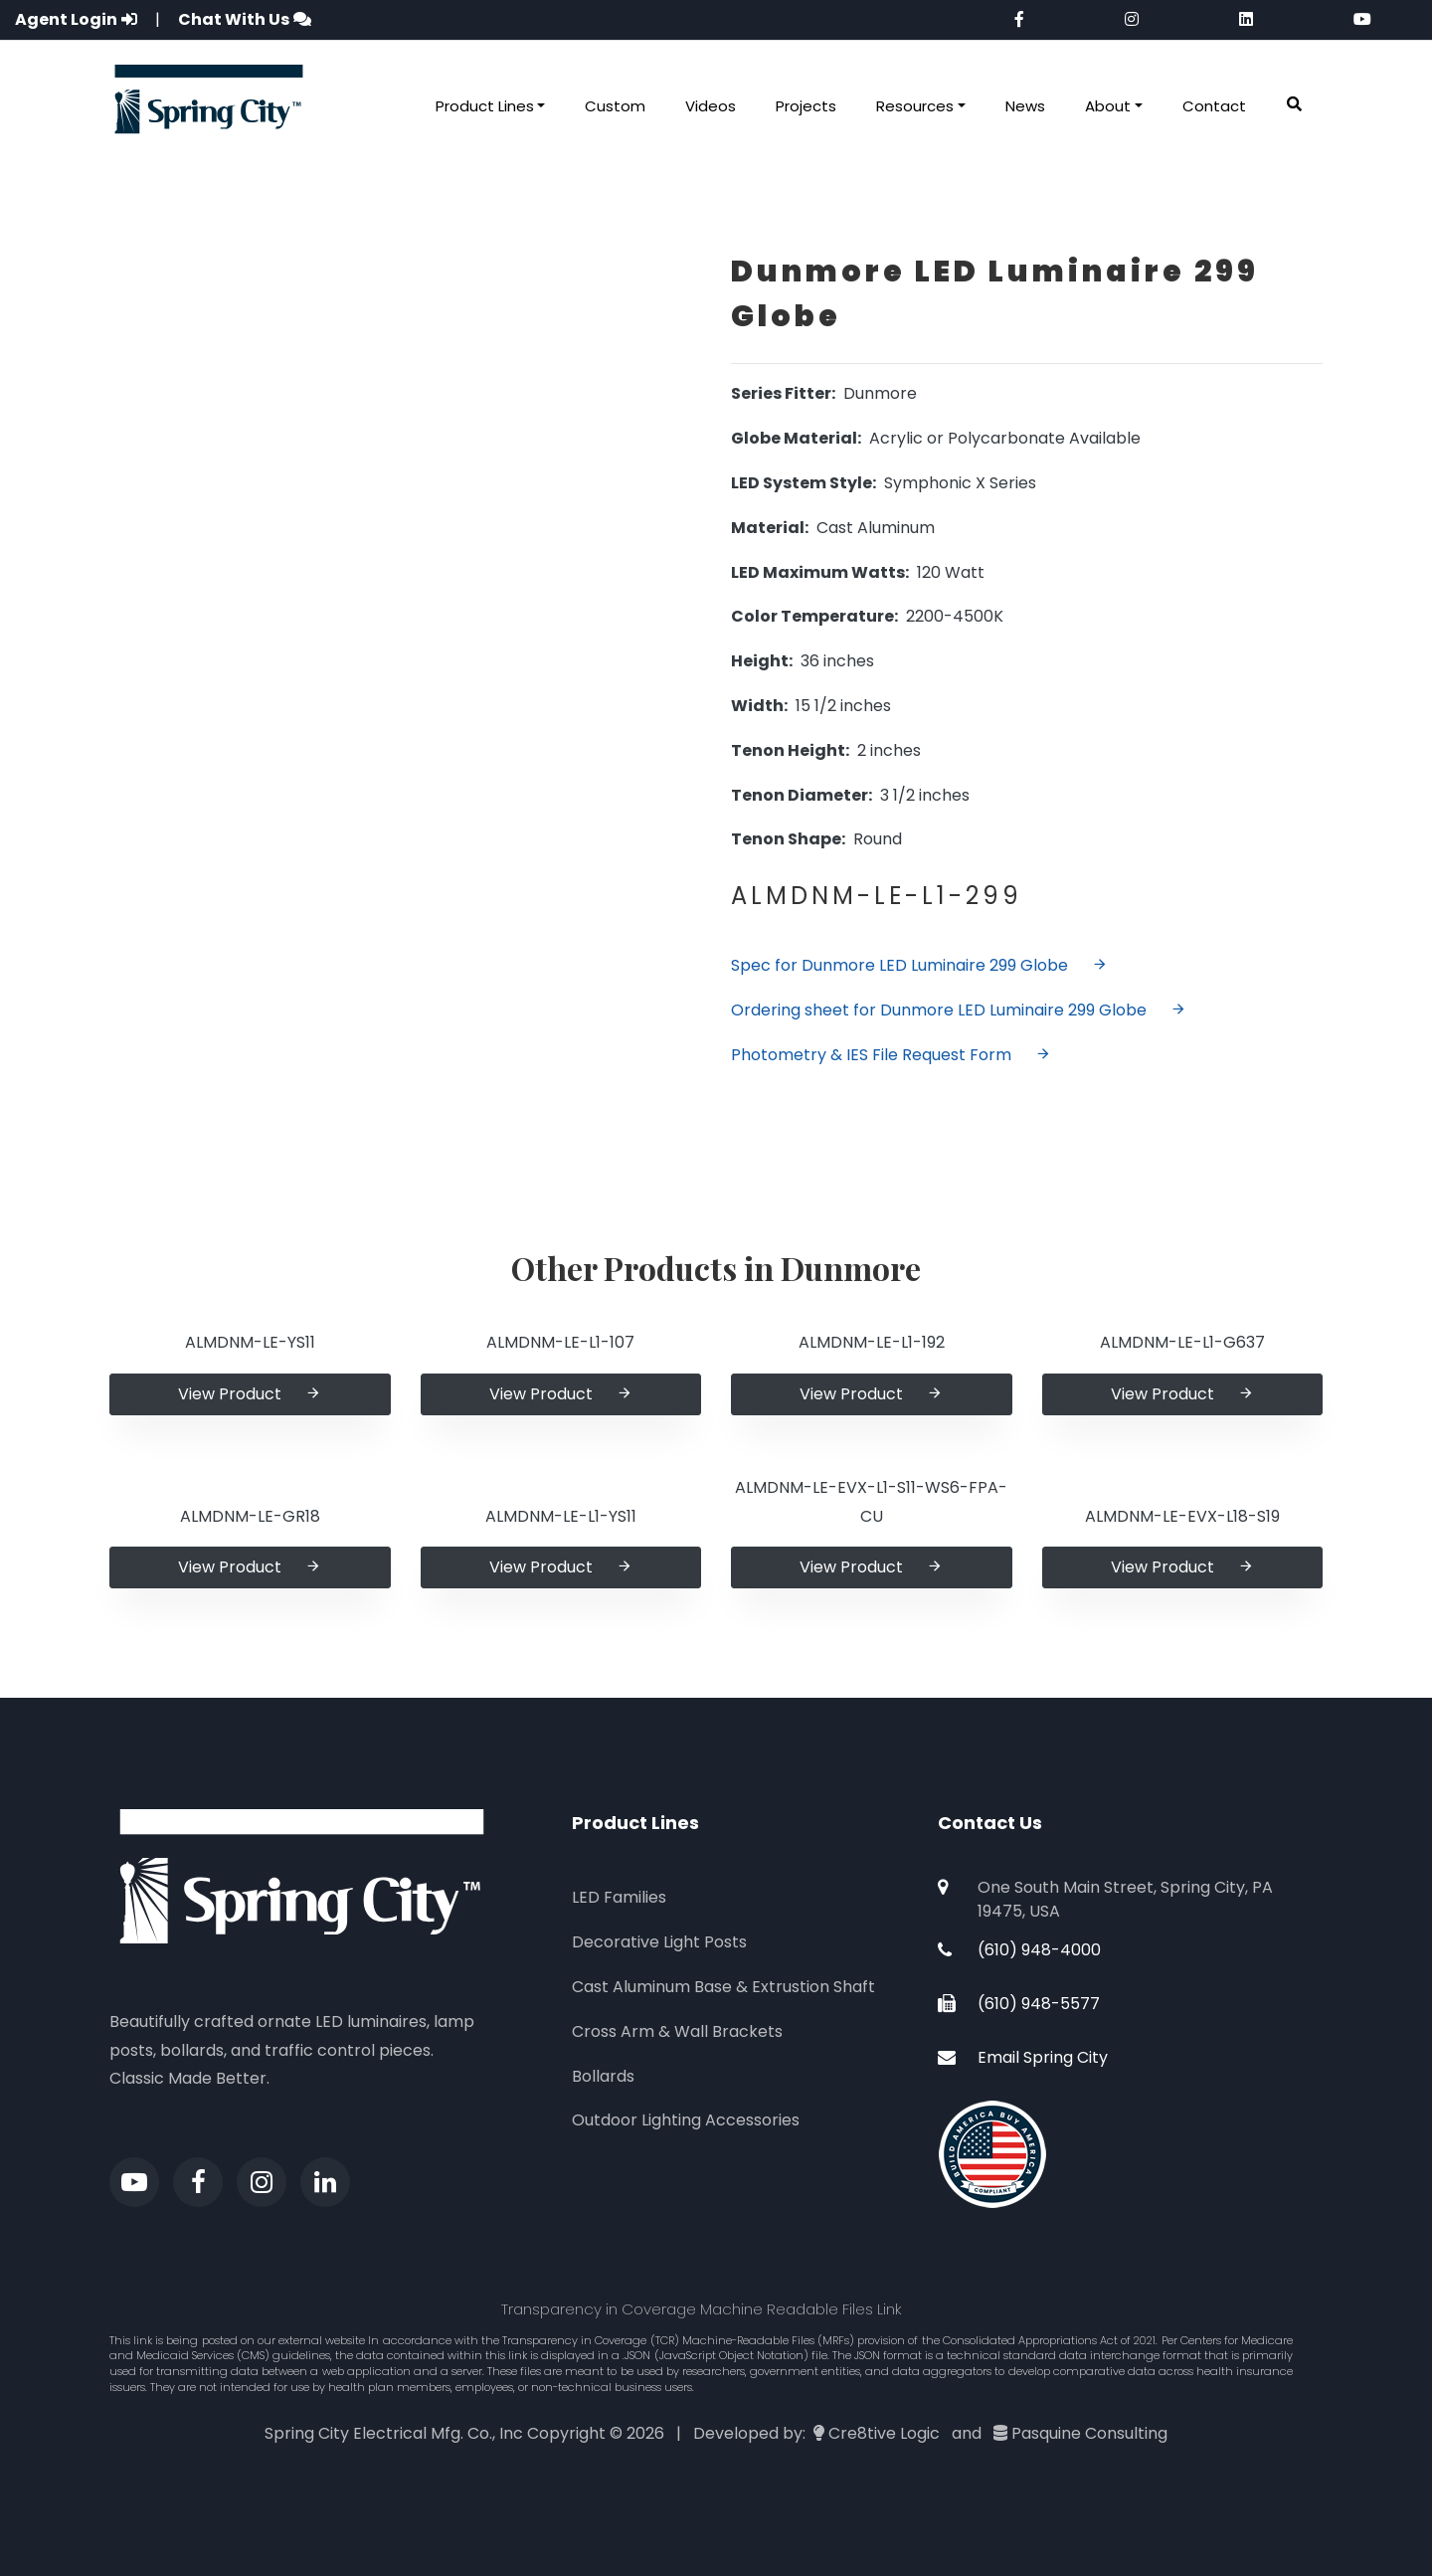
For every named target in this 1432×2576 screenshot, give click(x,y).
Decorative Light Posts (659, 1942)
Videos (710, 105)
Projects (806, 105)
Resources (915, 105)
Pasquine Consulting (1089, 2433)
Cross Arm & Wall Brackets (677, 2031)
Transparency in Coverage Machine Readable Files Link (701, 2309)
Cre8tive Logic (884, 2433)
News (1025, 105)
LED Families (619, 1897)
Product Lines (485, 105)
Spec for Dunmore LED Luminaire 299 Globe (919, 965)
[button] (1294, 105)
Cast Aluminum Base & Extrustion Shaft (723, 1986)
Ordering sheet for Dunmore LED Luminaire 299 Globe (958, 1010)
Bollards (603, 2076)
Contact (1214, 105)
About (1108, 105)
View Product (249, 1393)
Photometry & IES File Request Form (891, 1054)
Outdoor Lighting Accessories (686, 2120)
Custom (615, 105)
